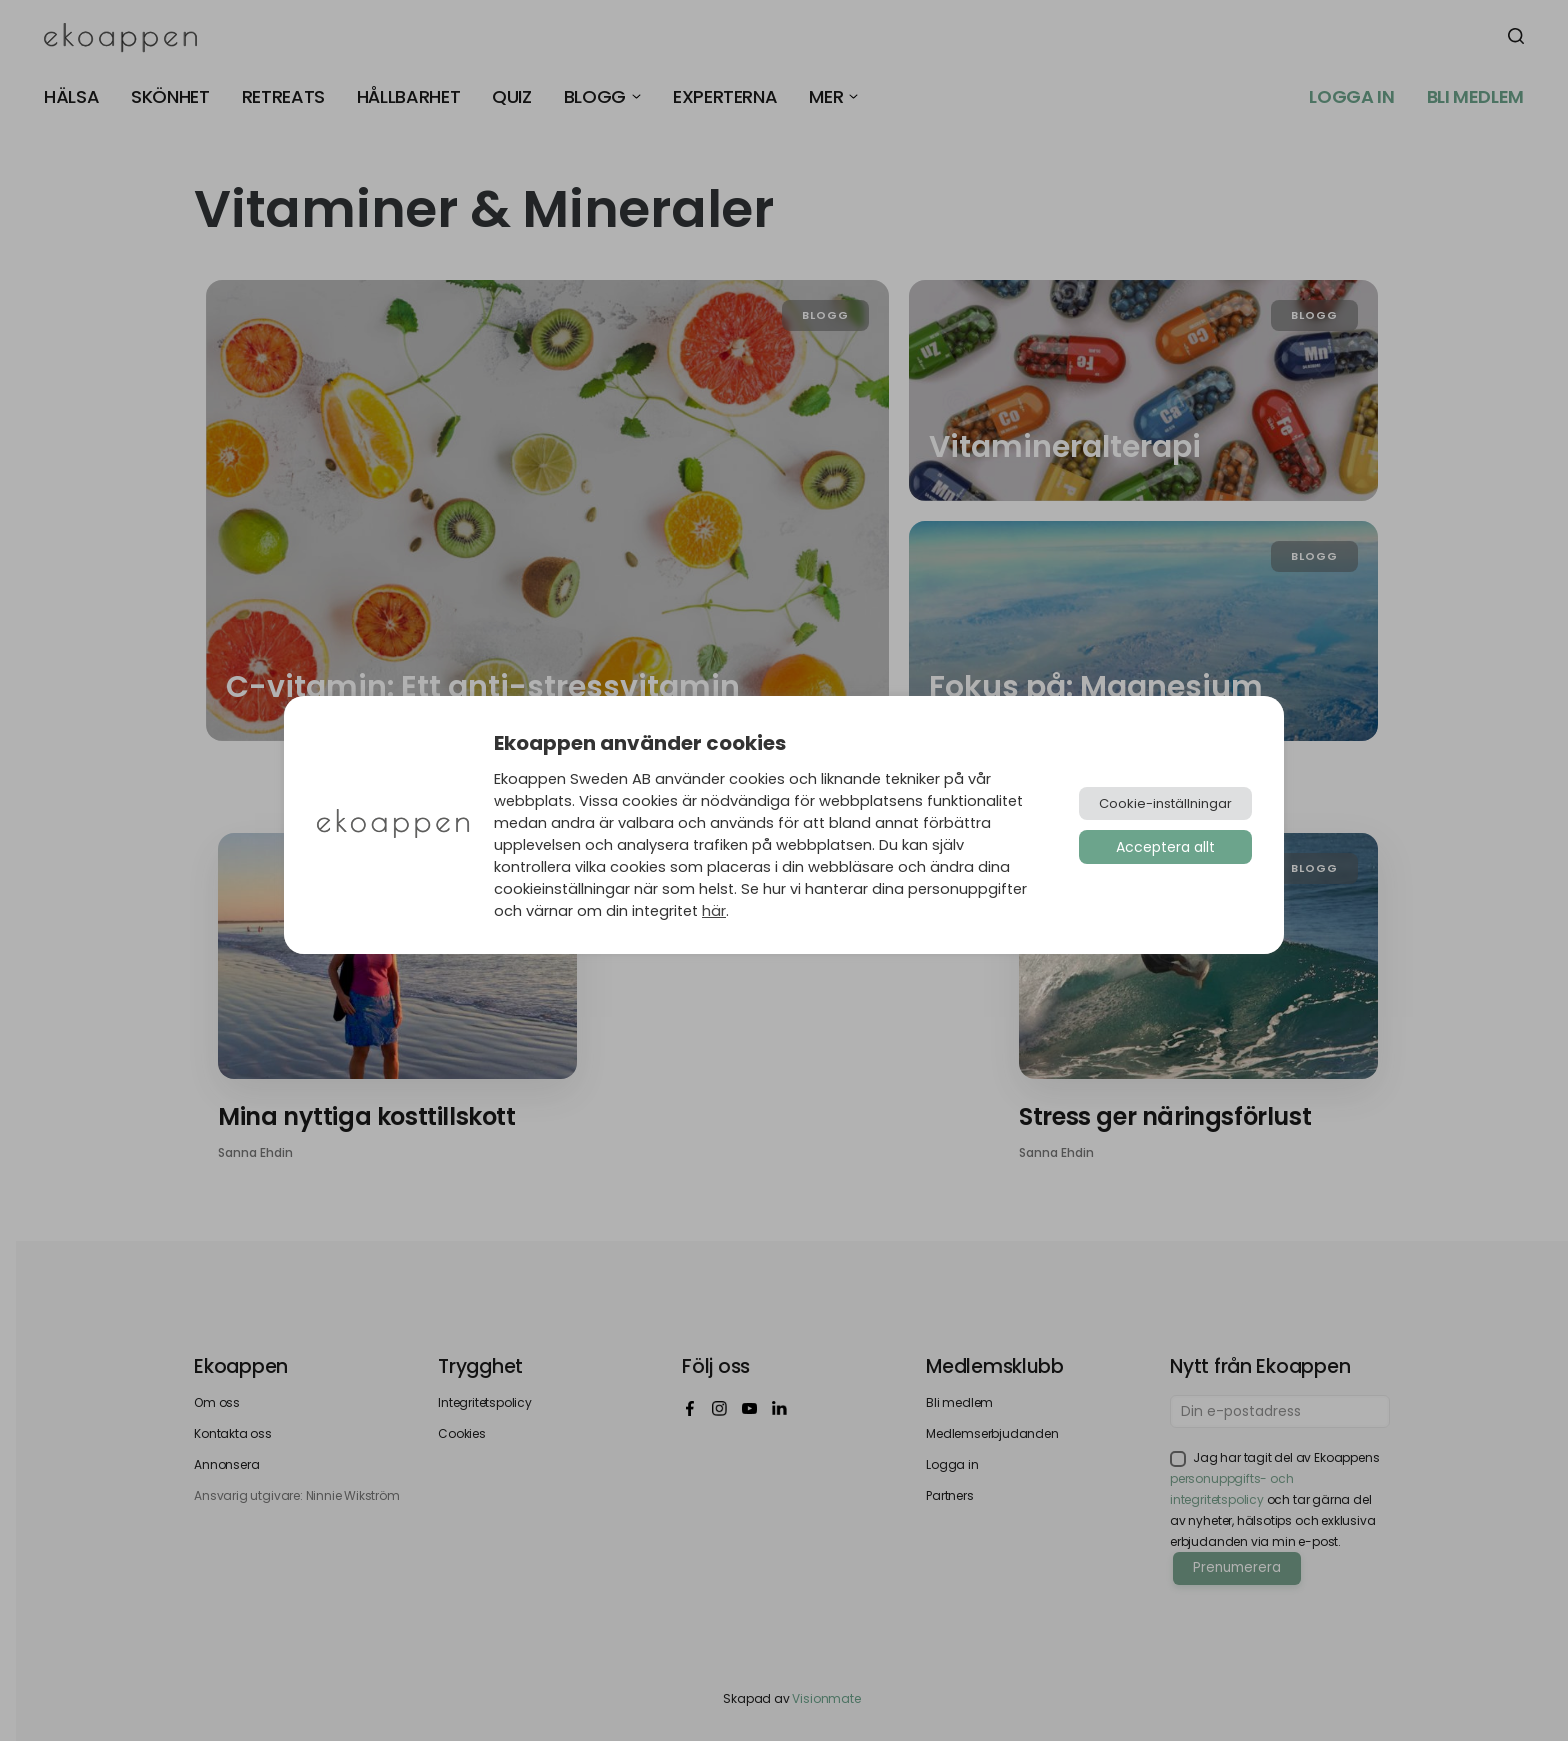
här (714, 911)
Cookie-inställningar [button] (1165, 803)
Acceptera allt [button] (1165, 847)
